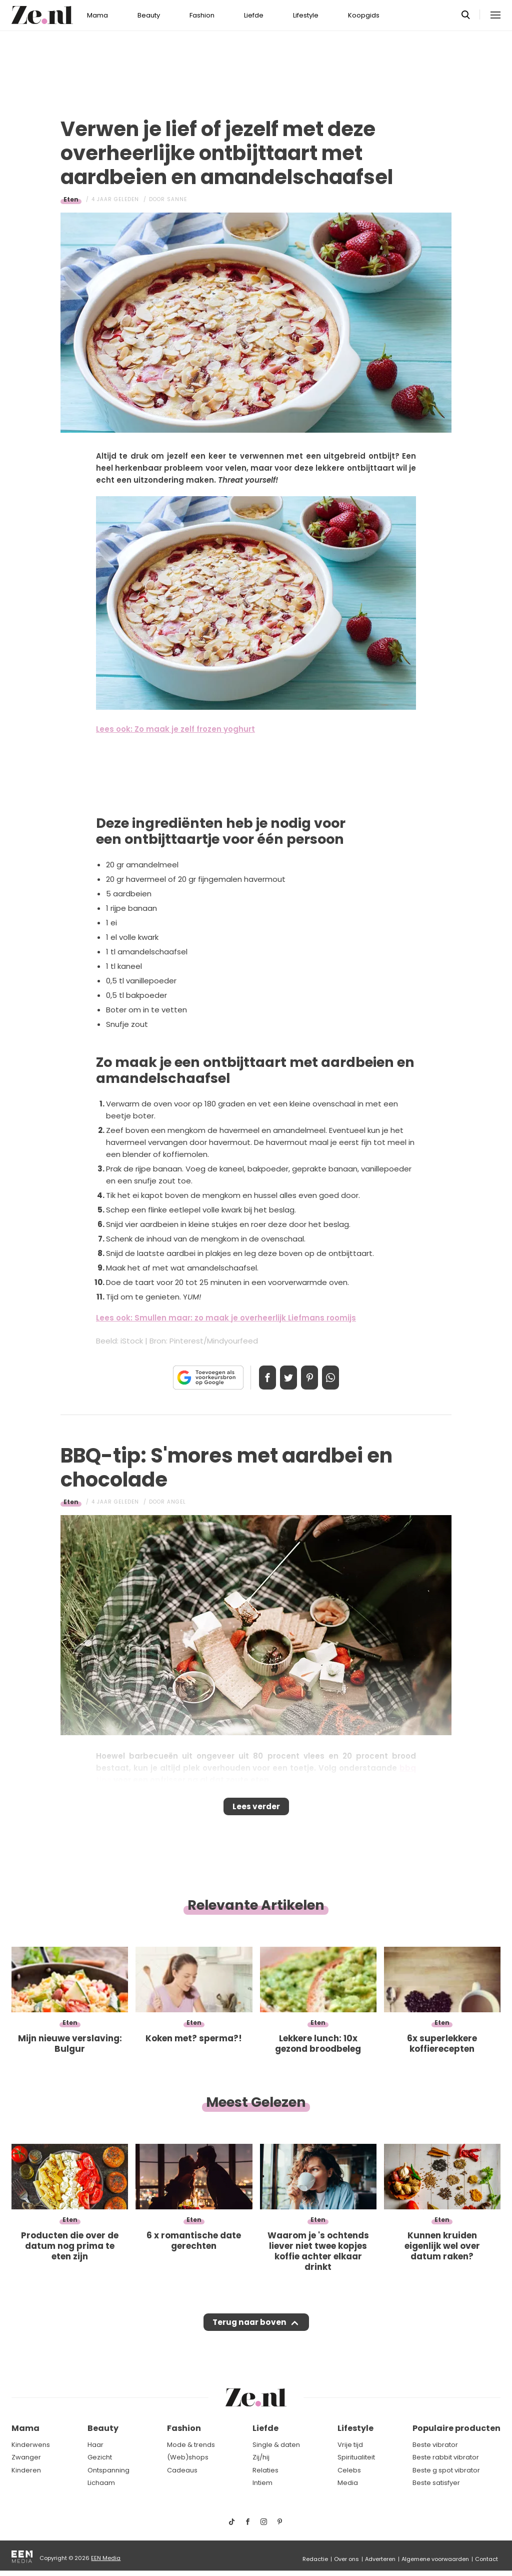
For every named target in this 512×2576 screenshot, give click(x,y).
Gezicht (100, 2457)
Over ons (346, 2559)
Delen (257, 1378)
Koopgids (364, 15)
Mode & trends (191, 2444)
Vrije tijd (350, 2444)
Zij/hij (261, 2457)
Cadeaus (182, 2470)
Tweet (285, 1378)
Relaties (265, 2470)
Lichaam (101, 2482)
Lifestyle (305, 15)
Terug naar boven (249, 2332)
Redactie (315, 2559)
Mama (97, 15)
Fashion (202, 15)
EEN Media (105, 2558)
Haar (96, 2444)
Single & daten (276, 2444)
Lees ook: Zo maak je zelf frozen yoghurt (175, 729)
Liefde (254, 15)
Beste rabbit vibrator (445, 2457)
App (341, 1378)
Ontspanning (109, 2470)
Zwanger (26, 2457)
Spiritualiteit (356, 2457)
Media (348, 2482)
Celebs (349, 2470)
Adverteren (380, 2559)
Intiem (262, 2482)
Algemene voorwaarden (435, 2559)
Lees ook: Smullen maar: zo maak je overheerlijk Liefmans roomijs (226, 1318)
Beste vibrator (435, 2444)
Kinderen (26, 2470)
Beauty (149, 15)
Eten (71, 199)
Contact (486, 2559)
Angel (176, 1502)
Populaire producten (456, 2428)
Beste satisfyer (436, 2482)
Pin (313, 1378)
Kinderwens (31, 2444)
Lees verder (256, 1810)
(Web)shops (187, 2457)
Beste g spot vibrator (446, 2470)
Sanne (177, 199)
